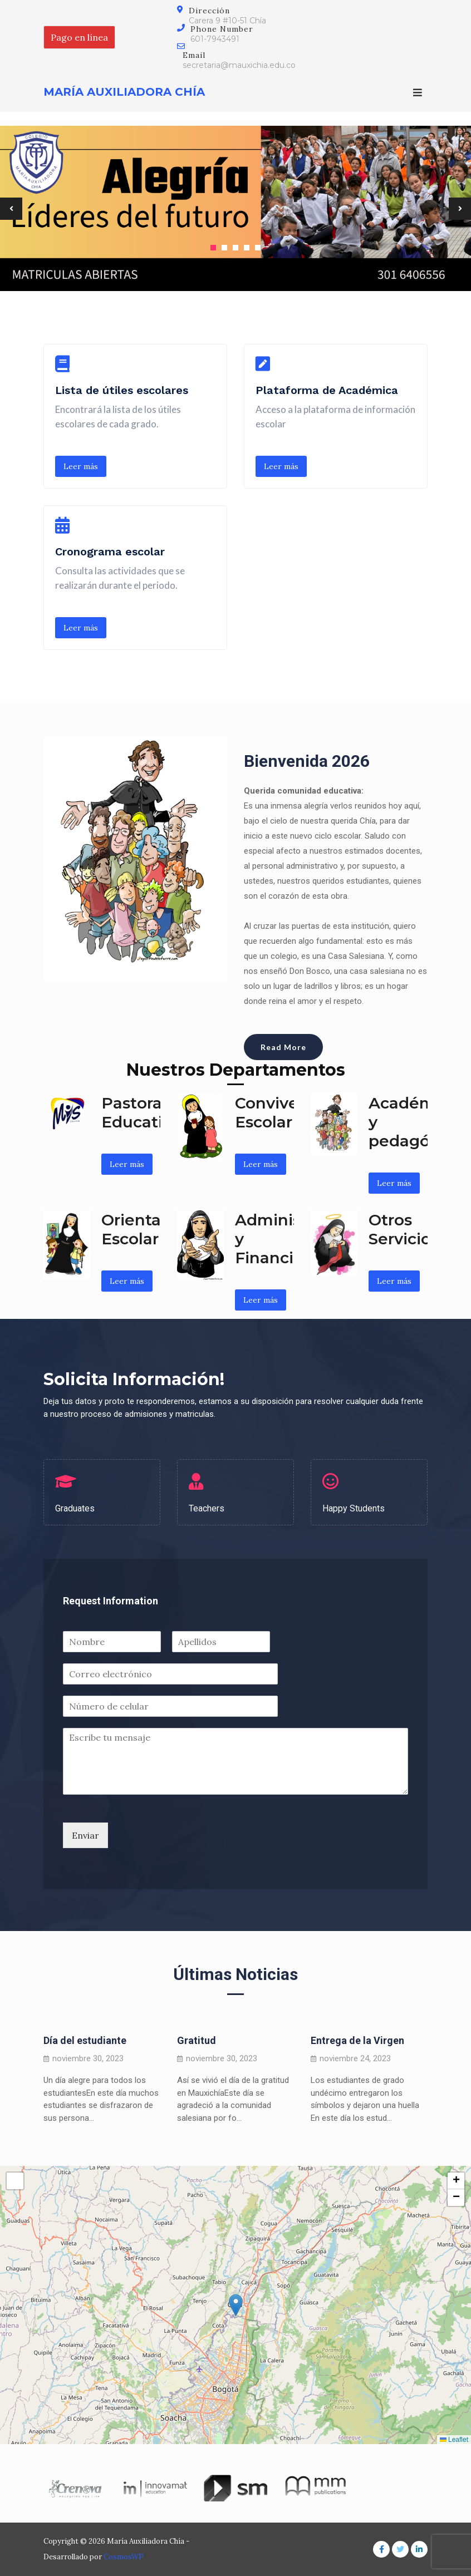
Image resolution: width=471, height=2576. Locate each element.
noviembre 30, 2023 (88, 2059)
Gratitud (196, 2040)
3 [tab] (235, 247)
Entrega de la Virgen (357, 2040)
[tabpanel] (235, 208)
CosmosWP (124, 2557)
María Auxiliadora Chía (124, 91)
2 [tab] (224, 247)
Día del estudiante (84, 2040)
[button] (236, 2305)
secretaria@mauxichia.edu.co (239, 65)
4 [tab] (246, 247)
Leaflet (454, 2440)
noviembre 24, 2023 (355, 2059)
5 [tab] (258, 247)
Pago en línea (79, 37)
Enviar (85, 1835)
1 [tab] (213, 247)
